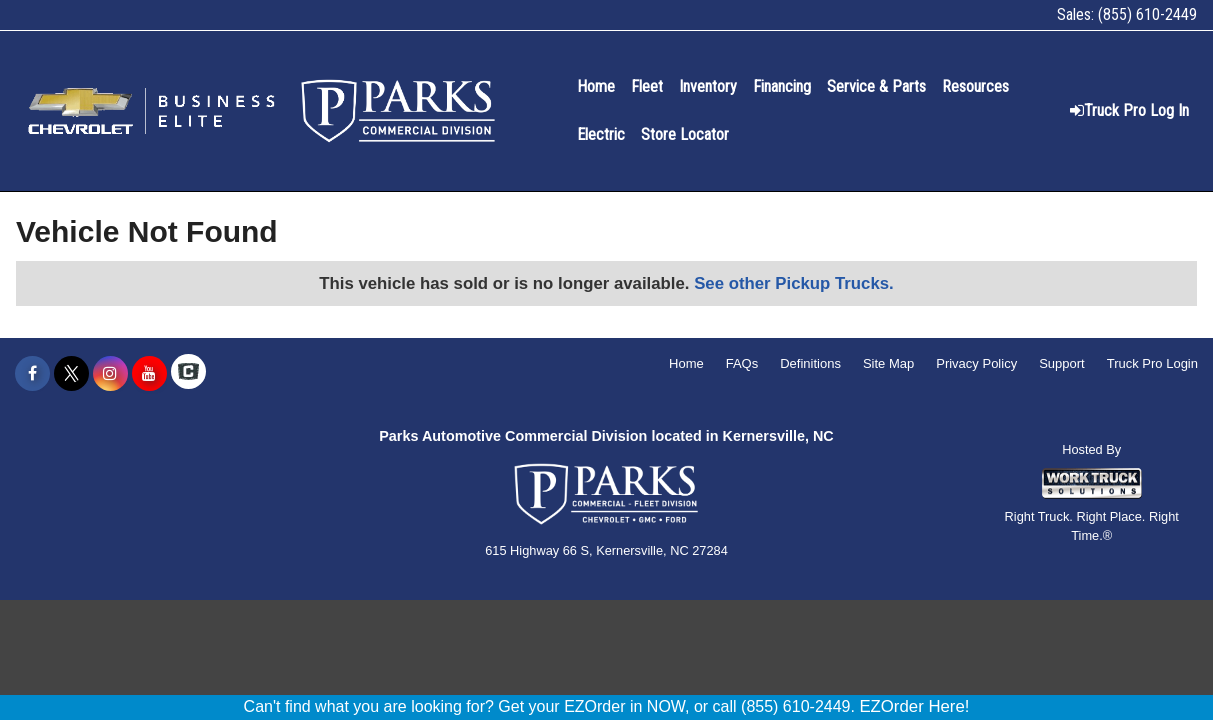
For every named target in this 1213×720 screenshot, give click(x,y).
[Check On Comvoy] (188, 374)
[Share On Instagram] (110, 374)
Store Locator (685, 134)
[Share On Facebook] (32, 374)
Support (1062, 363)
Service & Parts (876, 86)
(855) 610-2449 (1147, 14)
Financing (782, 86)
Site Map (888, 363)
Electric (601, 134)
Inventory (708, 86)
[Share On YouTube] (149, 374)
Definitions (810, 363)
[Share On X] (71, 374)
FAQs (742, 363)
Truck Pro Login (1152, 363)
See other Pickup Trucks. (794, 283)
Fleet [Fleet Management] (647, 86)
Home (596, 86)
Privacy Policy (976, 363)
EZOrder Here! (914, 706)
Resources (975, 86)
